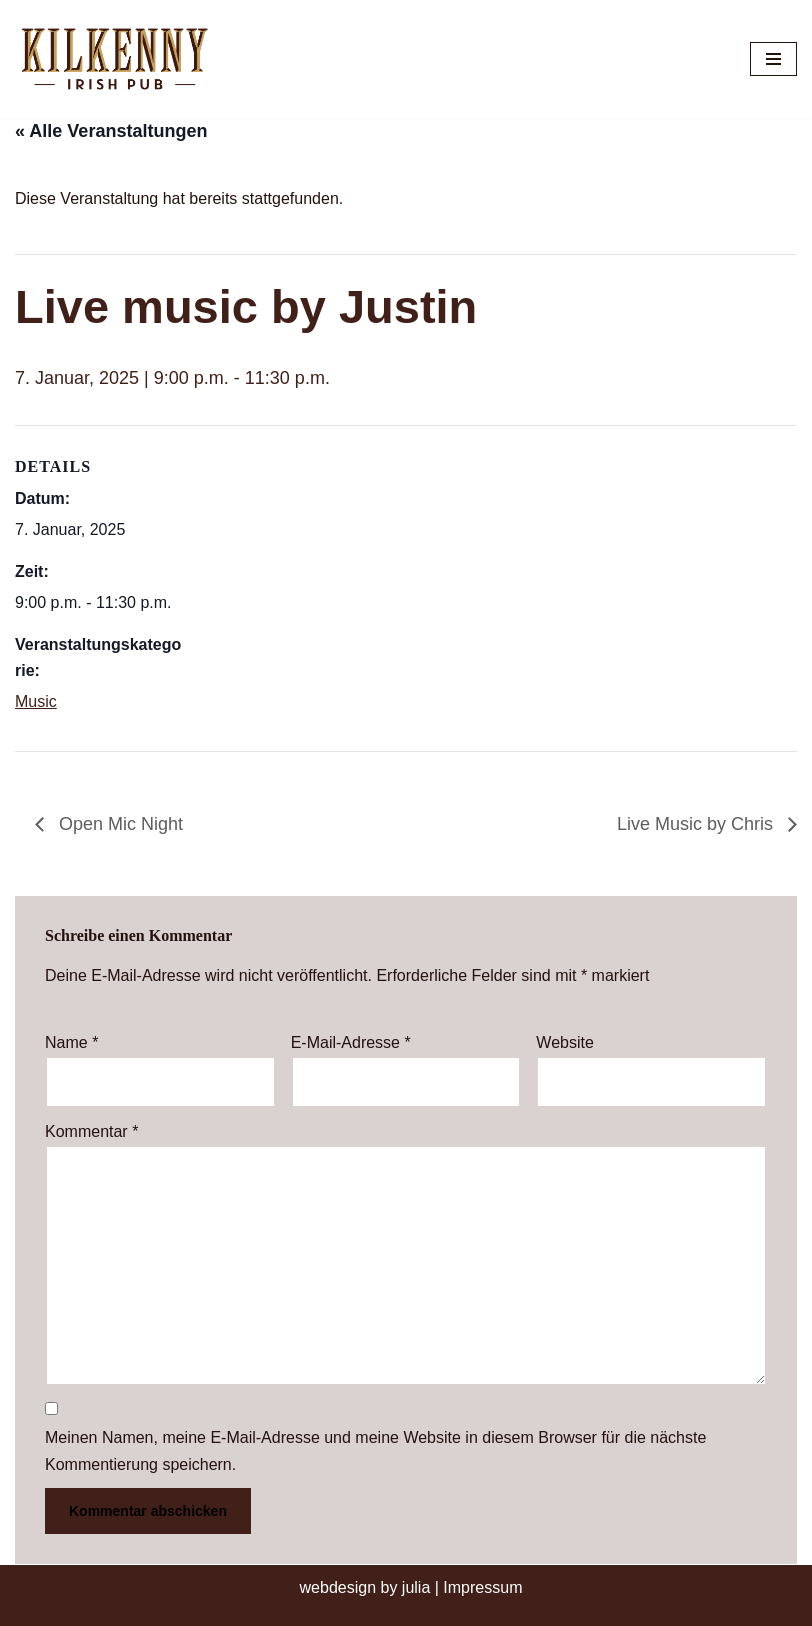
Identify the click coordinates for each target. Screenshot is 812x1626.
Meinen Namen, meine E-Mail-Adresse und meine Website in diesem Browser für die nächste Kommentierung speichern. (375, 1451)
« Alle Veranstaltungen (111, 131)
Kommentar (91, 1131)
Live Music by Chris (697, 824)
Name (71, 1042)
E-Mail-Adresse (351, 1042)
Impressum (482, 1587)
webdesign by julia (365, 1587)
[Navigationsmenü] (773, 59)
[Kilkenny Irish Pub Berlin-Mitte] (120, 59)
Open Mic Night (118, 824)
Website (565, 1042)
